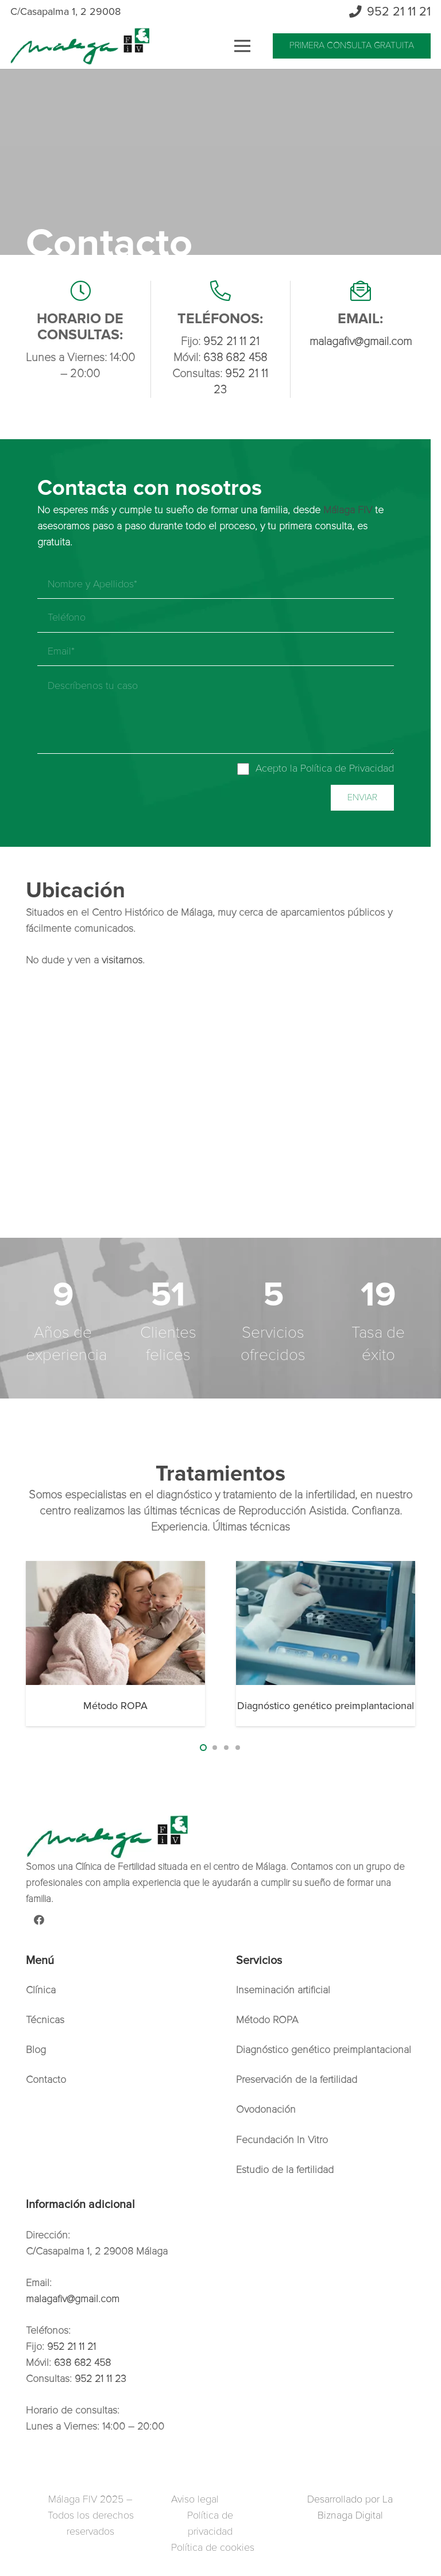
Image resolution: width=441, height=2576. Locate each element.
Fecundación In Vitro (282, 2139)
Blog (36, 2049)
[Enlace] (79, 46)
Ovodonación (266, 2109)
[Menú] (242, 46)
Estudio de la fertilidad (285, 2169)
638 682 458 (235, 358)
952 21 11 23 (100, 2378)
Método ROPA (115, 1705)
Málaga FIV (347, 509)
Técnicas (45, 2019)
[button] (203, 1747)
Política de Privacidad (347, 768)
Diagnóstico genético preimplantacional (325, 1705)
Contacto (46, 2079)
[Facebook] (39, 1920)
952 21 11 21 (231, 341)
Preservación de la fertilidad (296, 2079)
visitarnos (122, 960)
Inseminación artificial (283, 1990)
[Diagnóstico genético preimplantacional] (325, 1623)
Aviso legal (195, 2499)
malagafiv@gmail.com (361, 341)
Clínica (41, 1990)
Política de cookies (212, 2547)
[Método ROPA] (115, 1623)
